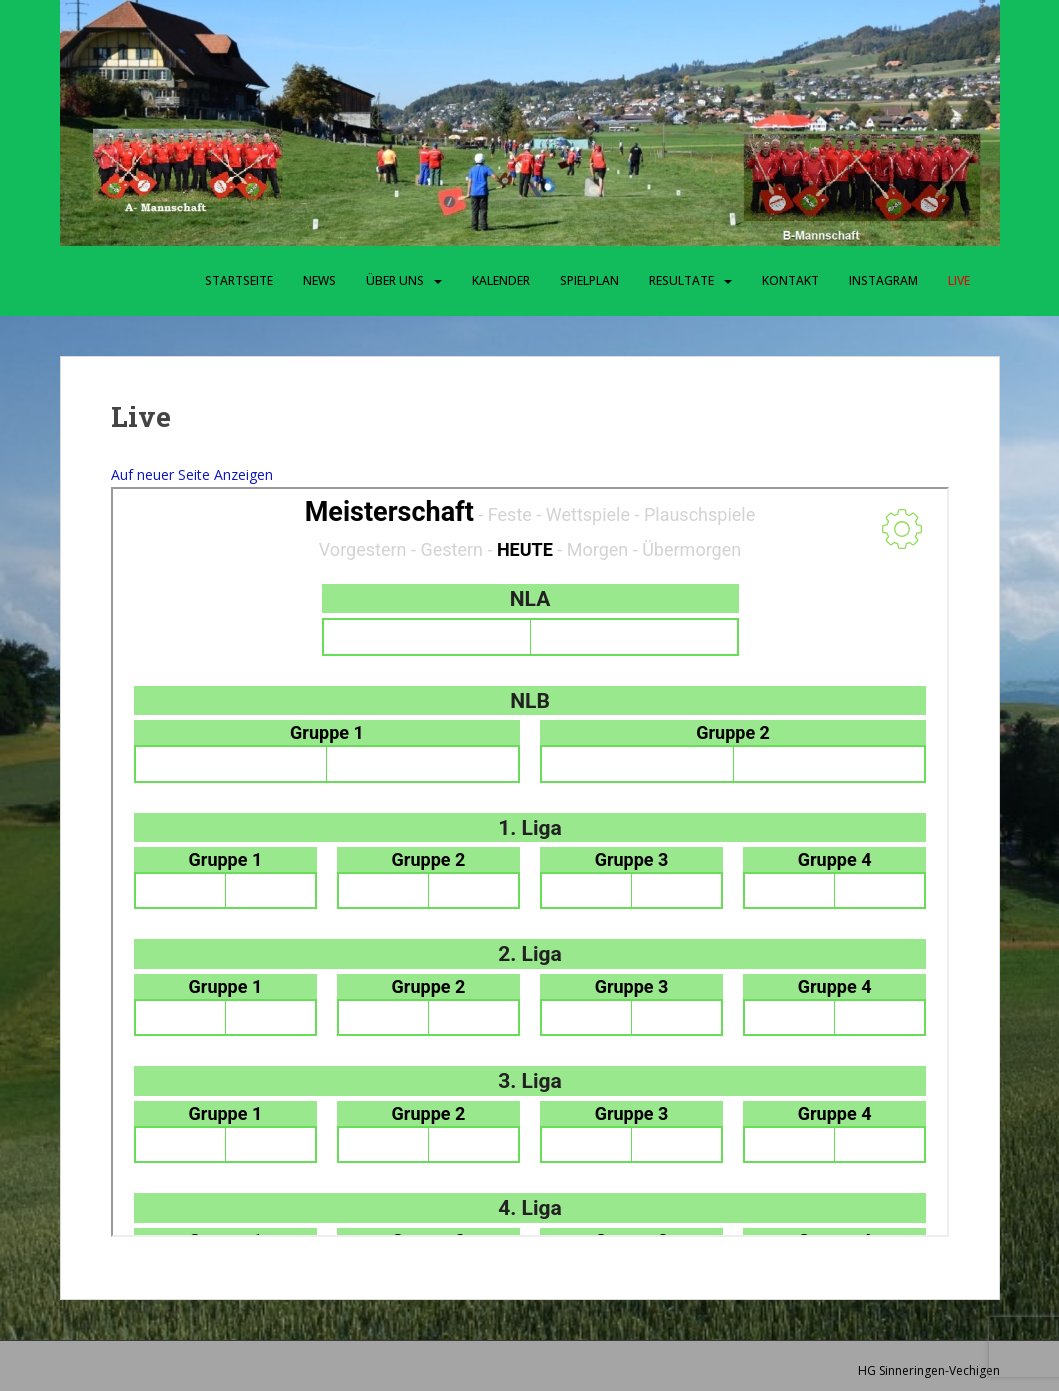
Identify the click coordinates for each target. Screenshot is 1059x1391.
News (319, 280)
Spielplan (589, 280)
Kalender (501, 280)
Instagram (883, 280)
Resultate (681, 280)
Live (959, 280)
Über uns (395, 280)
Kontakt (790, 280)
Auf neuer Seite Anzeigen (192, 474)
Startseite (239, 280)
